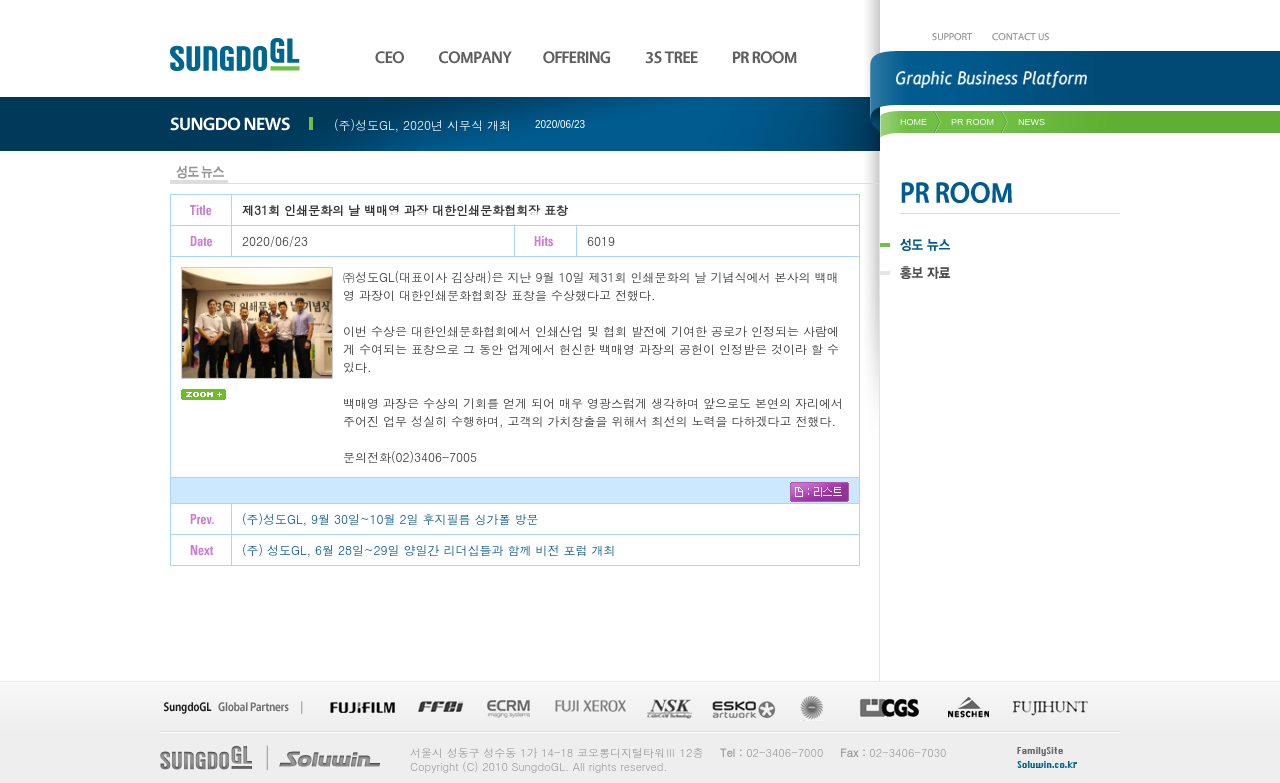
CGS (889, 708)
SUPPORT (952, 36)
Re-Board (816, 708)
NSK (668, 708)
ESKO (745, 708)
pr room (972, 122)
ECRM (508, 708)
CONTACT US (1020, 36)
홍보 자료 (981, 273)
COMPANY (476, 56)
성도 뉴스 (981, 245)
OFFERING (580, 56)
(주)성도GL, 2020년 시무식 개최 (422, 124)
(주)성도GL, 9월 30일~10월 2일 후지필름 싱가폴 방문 (390, 518)
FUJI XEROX (588, 708)
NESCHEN (967, 708)
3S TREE (674, 56)
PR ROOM (984, 192)
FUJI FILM (362, 708)
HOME (913, 122)
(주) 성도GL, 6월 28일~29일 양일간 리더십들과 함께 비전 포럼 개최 (429, 549)
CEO (391, 56)
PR (766, 56)
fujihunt (1050, 708)
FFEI (440, 708)
